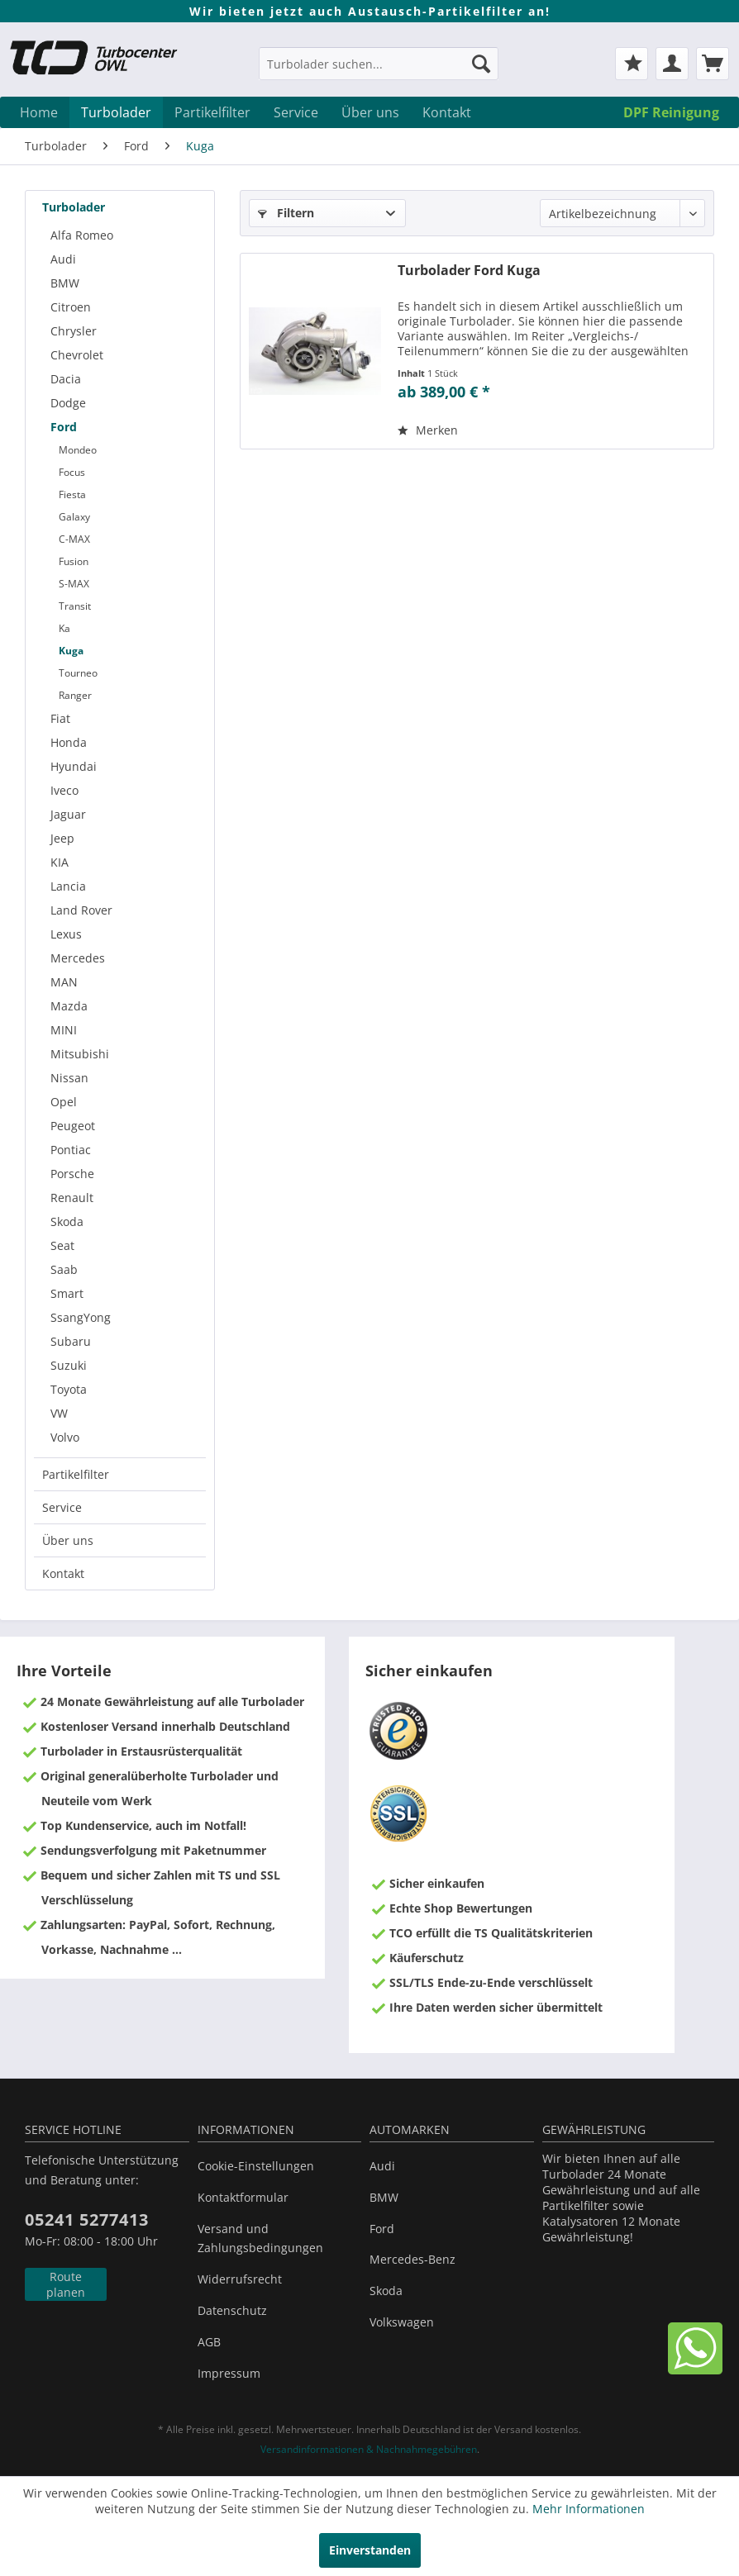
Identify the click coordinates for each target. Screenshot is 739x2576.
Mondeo (78, 450)
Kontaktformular (243, 2197)
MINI (63, 1030)
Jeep (62, 838)
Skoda (66, 1221)
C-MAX (74, 539)
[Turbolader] (116, 112)
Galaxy (74, 517)
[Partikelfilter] (212, 112)
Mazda (69, 1006)
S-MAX (74, 584)
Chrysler (73, 331)
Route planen (65, 2284)
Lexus (66, 934)
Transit (75, 606)
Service (62, 1507)
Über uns (67, 1540)
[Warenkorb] (712, 63)
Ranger (75, 695)
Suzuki (68, 1365)
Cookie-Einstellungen (256, 2166)
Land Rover (81, 910)
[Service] (296, 112)
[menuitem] (379, 71)
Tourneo (78, 673)
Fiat (60, 718)
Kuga (71, 651)
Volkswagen (402, 2322)
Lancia (68, 886)
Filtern (286, 213)
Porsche (72, 1173)
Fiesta (72, 494)
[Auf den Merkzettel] (428, 430)
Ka (64, 628)
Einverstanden (370, 2550)
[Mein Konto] (672, 63)
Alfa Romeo (81, 235)
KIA (59, 862)
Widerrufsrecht (240, 2279)
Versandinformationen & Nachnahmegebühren (368, 2449)
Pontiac (70, 1149)
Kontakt (63, 1573)
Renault (71, 1197)
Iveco (64, 790)
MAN (64, 982)
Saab (64, 1269)
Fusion (73, 561)
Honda (68, 742)
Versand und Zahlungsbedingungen (260, 2238)
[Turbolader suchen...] (379, 63)
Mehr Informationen (588, 2509)
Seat (62, 1245)
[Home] (38, 112)
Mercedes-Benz (412, 2259)
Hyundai (73, 766)
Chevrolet (76, 355)
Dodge (68, 403)
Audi (63, 259)
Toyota (68, 1389)
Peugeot (72, 1126)
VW (59, 1413)
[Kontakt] (447, 112)
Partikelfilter (75, 1474)
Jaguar (68, 814)
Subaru (70, 1341)
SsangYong (80, 1317)
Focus (72, 472)
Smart (66, 1293)
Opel (63, 1102)
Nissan (69, 1078)
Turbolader (73, 207)
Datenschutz (232, 2310)
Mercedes (77, 958)
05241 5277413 (87, 2219)
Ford (63, 427)
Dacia (65, 379)
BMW (64, 283)
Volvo (64, 1437)
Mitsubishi (79, 1054)
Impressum (229, 2373)
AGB (209, 2342)
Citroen (70, 307)
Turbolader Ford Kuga (469, 270)
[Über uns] (370, 112)
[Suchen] (481, 63)
